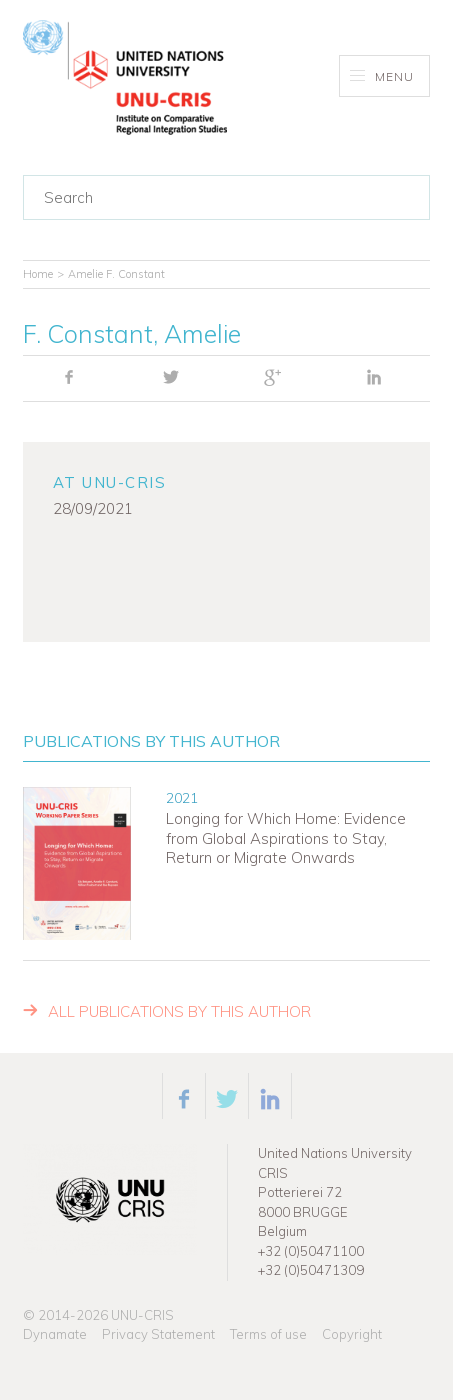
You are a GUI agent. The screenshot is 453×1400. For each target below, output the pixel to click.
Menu (382, 76)
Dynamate (55, 1334)
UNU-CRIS (142, 1315)
